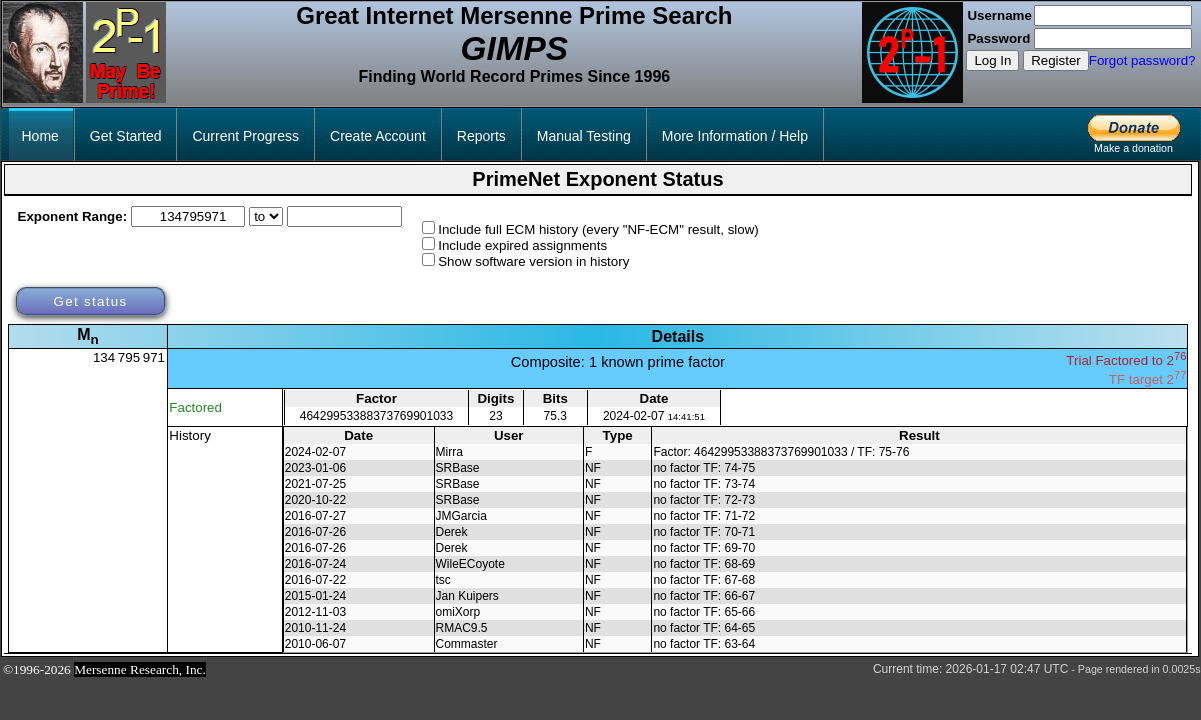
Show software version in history (533, 261)
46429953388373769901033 (377, 416)
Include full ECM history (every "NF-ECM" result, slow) (598, 229)
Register (1056, 60)
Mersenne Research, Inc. (140, 669)
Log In (992, 60)
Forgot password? (1142, 60)
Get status (90, 301)
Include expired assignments (522, 245)
